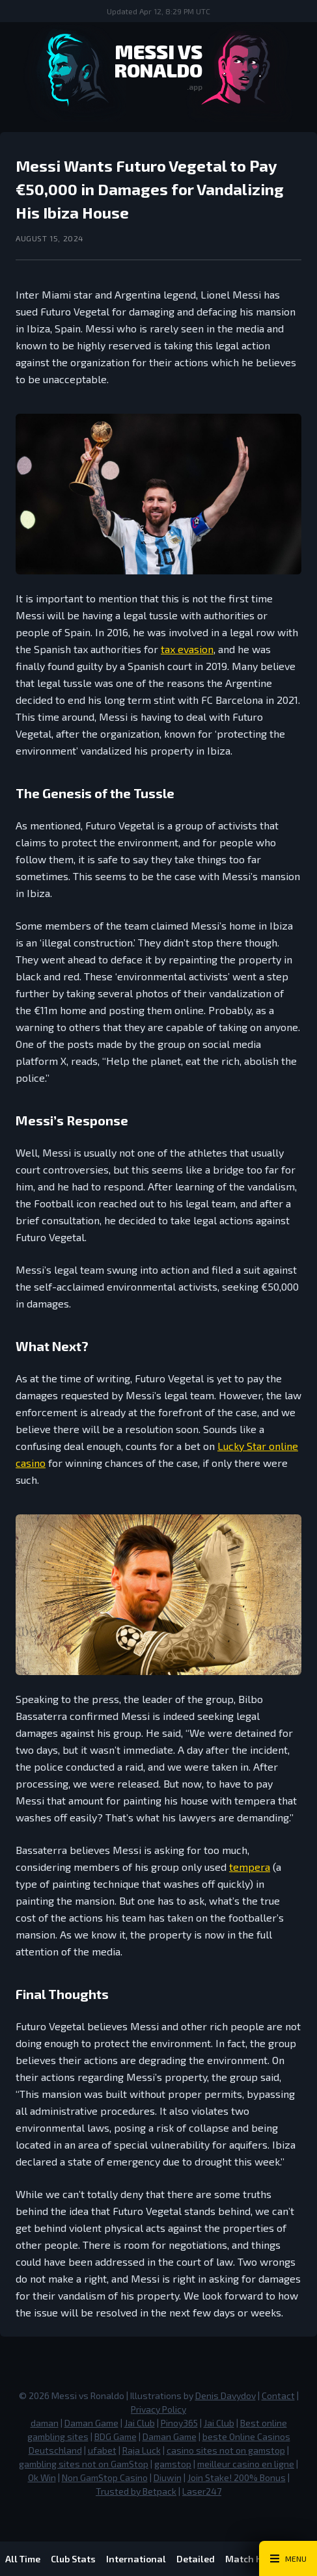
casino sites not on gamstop (226, 2450)
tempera (249, 1866)
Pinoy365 (179, 2422)
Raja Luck (141, 2450)
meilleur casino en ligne (245, 2463)
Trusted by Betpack (136, 2491)
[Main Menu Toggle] (288, 2558)
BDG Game (115, 2436)
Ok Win (42, 2477)
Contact (278, 2395)
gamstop (172, 2463)
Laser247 (201, 2491)
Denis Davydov (225, 2395)
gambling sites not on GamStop (83, 2463)
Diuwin (168, 2477)
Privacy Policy (158, 2409)
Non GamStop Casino (105, 2477)
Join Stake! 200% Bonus (236, 2477)
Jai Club (139, 2422)
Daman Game (91, 2422)
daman (45, 2422)
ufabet (102, 2450)
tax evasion (187, 649)
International (136, 2558)
